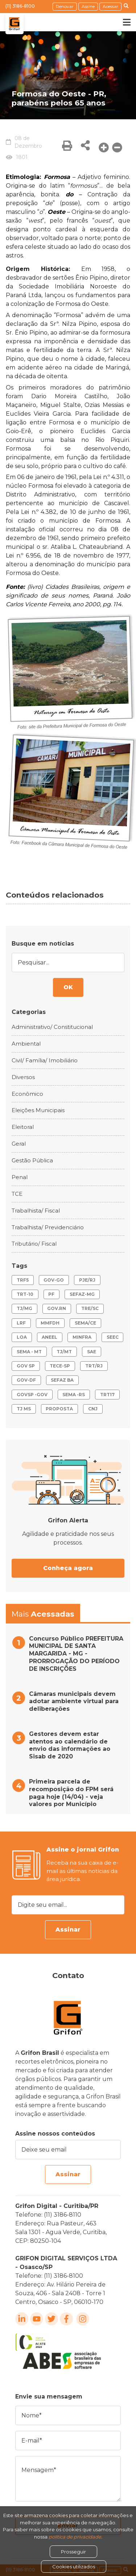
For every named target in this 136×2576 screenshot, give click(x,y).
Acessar (110, 6)
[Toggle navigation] (121, 22)
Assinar (68, 1929)
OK (68, 987)
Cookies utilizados (73, 2566)
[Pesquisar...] (68, 962)
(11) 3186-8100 (20, 6)
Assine (88, 6)
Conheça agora (68, 1568)
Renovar (65, 6)
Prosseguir (73, 2552)
